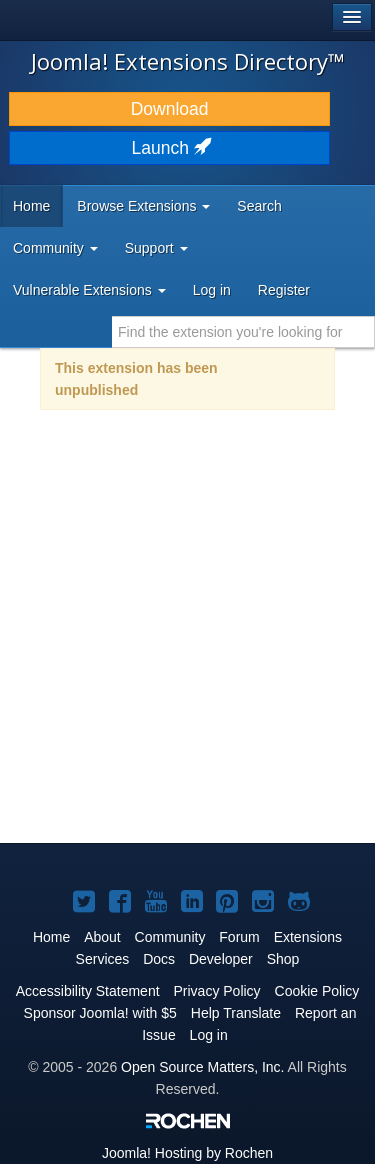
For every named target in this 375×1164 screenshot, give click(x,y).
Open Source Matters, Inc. (202, 1067)
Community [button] (55, 248)
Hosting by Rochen (187, 1153)
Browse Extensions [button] (143, 206)
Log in (212, 290)
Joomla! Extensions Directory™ (188, 61)
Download (170, 109)
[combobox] (243, 332)
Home (31, 206)
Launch (170, 148)
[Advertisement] (187, 639)
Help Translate (236, 1013)
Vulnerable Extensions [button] (89, 290)
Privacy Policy (216, 991)
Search (259, 206)
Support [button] (156, 248)
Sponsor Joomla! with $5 (100, 1013)
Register (284, 290)
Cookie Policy (317, 991)
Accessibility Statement (88, 991)
